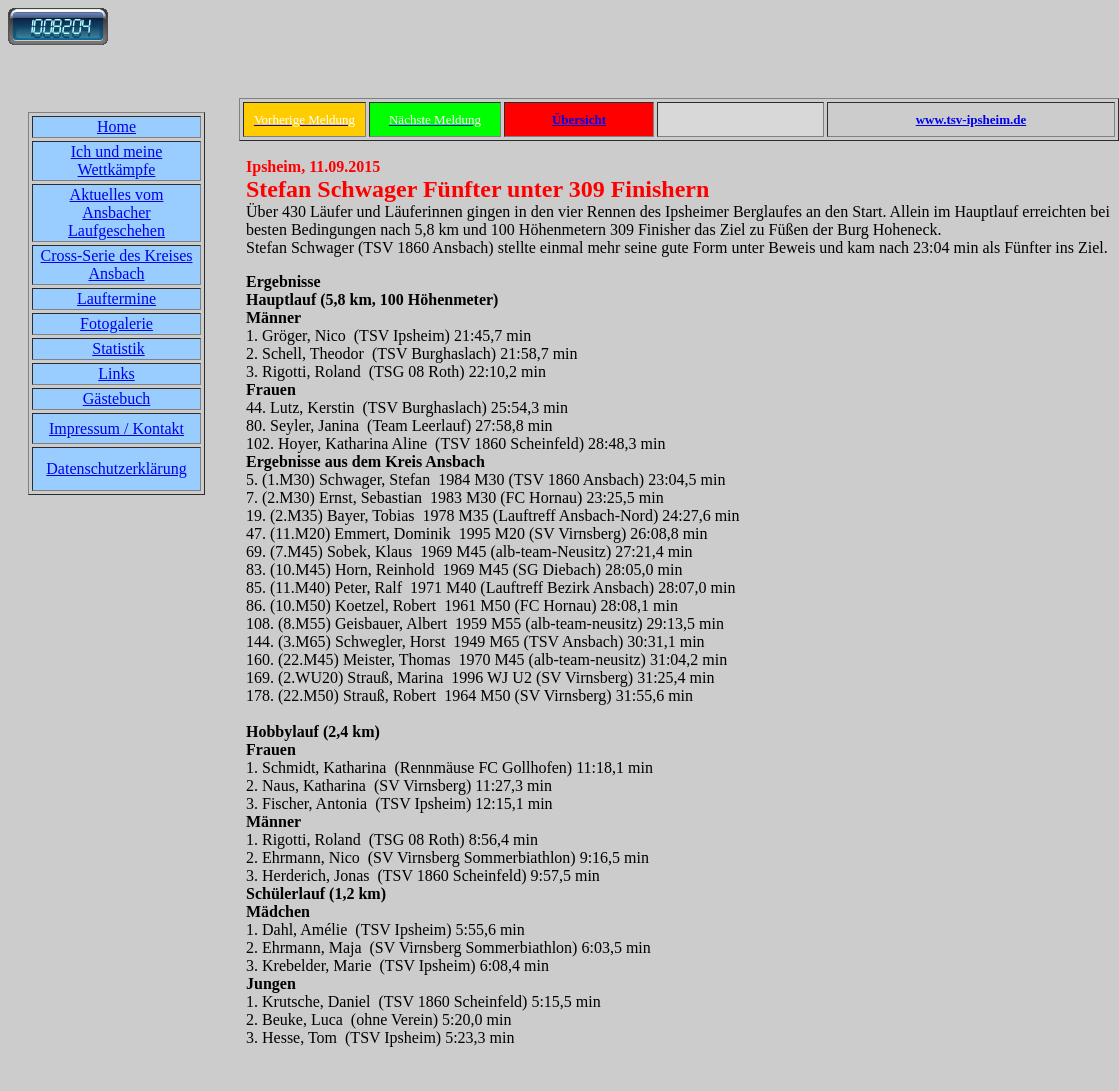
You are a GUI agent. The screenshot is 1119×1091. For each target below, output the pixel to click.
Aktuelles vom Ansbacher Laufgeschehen (116, 212)
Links (116, 373)
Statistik (118, 348)
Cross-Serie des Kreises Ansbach (117, 264)
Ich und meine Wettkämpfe (117, 160)
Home (116, 126)
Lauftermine (116, 298)
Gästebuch (117, 398)
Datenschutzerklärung (116, 468)
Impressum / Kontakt (116, 428)
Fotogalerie (116, 323)
